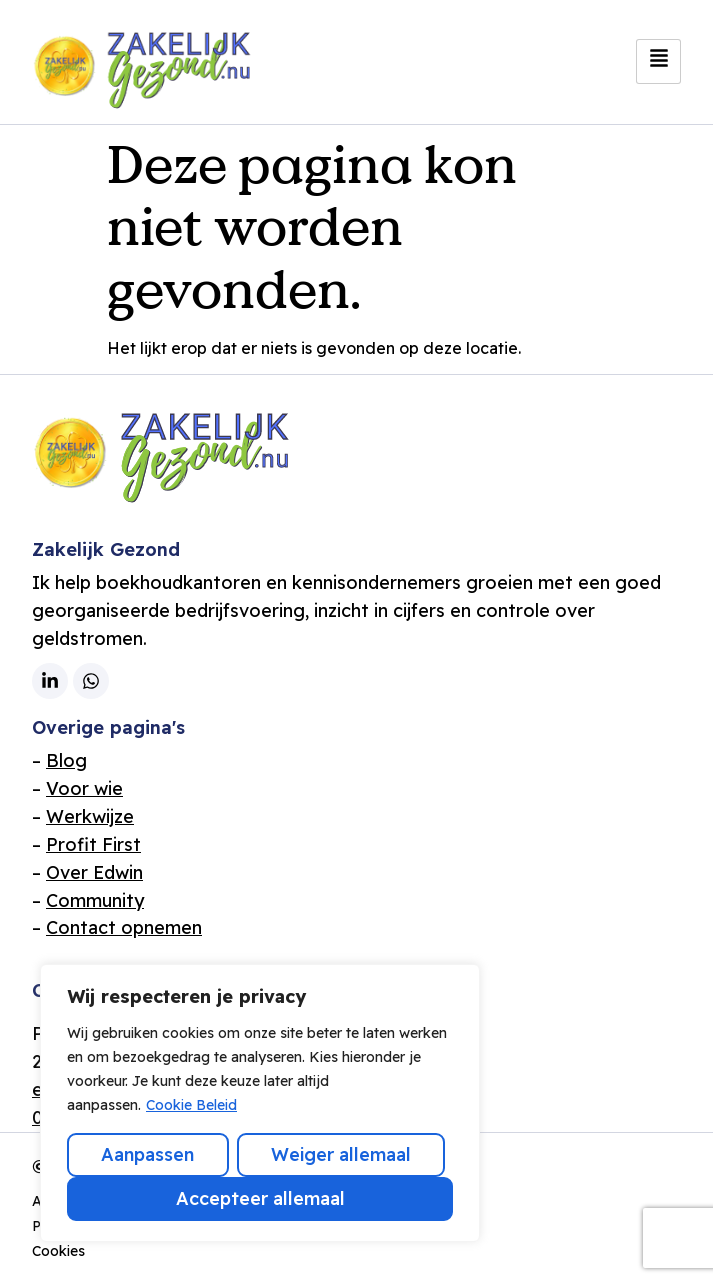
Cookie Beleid (191, 1105)
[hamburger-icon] (658, 61)
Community (95, 900)
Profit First (93, 844)
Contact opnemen (124, 927)
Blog (66, 760)
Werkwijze (90, 816)
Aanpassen (147, 1154)
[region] (260, 1103)
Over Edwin (94, 872)
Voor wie (84, 788)
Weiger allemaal (341, 1154)
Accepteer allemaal (260, 1198)
